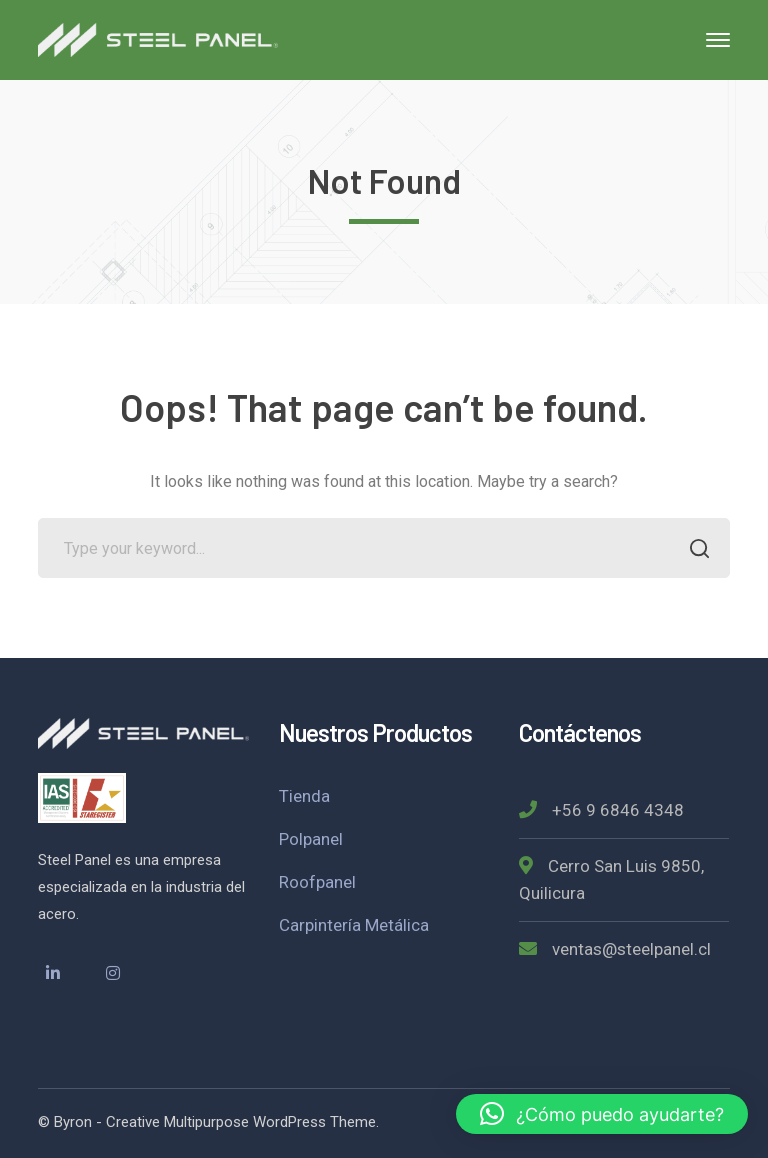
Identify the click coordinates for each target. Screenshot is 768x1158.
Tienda (304, 796)
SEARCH (694, 550)
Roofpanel (317, 882)
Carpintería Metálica (354, 925)
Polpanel (311, 839)
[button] (602, 1114)
